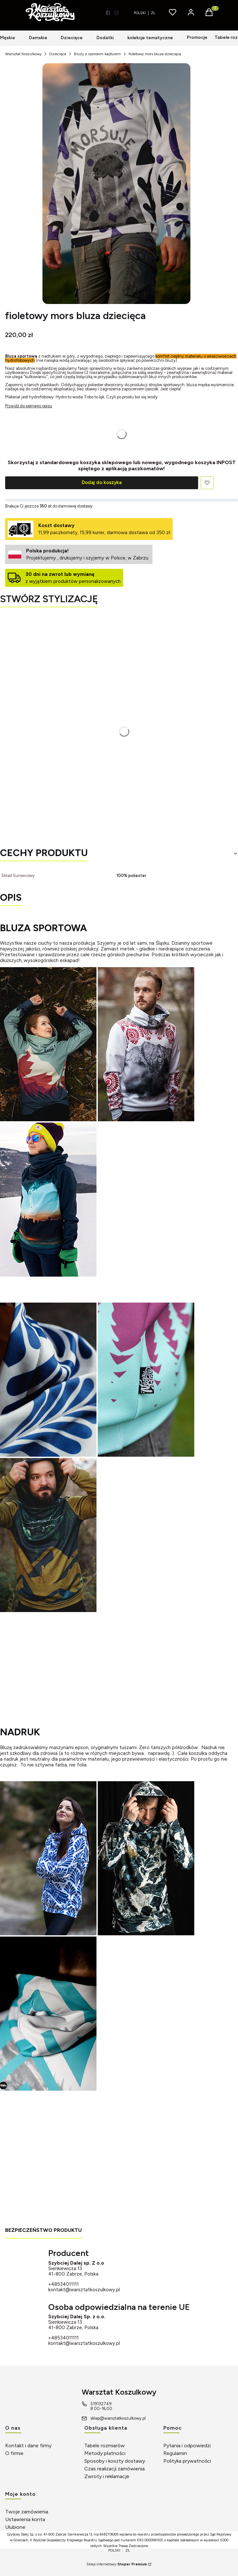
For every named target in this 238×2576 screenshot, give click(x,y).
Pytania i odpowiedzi (187, 2445)
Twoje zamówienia (26, 2512)
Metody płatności (104, 2453)
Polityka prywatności (187, 2461)
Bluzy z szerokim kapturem (97, 54)
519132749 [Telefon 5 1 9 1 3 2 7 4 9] (101, 2403)
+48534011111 (63, 2284)
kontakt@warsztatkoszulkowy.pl (84, 2290)
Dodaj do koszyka (102, 482)
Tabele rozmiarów (104, 2445)
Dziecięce (57, 54)
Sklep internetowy (117, 2564)
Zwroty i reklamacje (106, 2476)
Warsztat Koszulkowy (23, 54)
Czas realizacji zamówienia (114, 2469)
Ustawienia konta (25, 2519)
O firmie (14, 2453)
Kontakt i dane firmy (28, 2445)
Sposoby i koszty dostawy (114, 2461)
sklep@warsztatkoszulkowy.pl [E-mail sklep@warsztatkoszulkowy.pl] (118, 2418)
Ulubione (15, 2527)
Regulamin (175, 2453)
